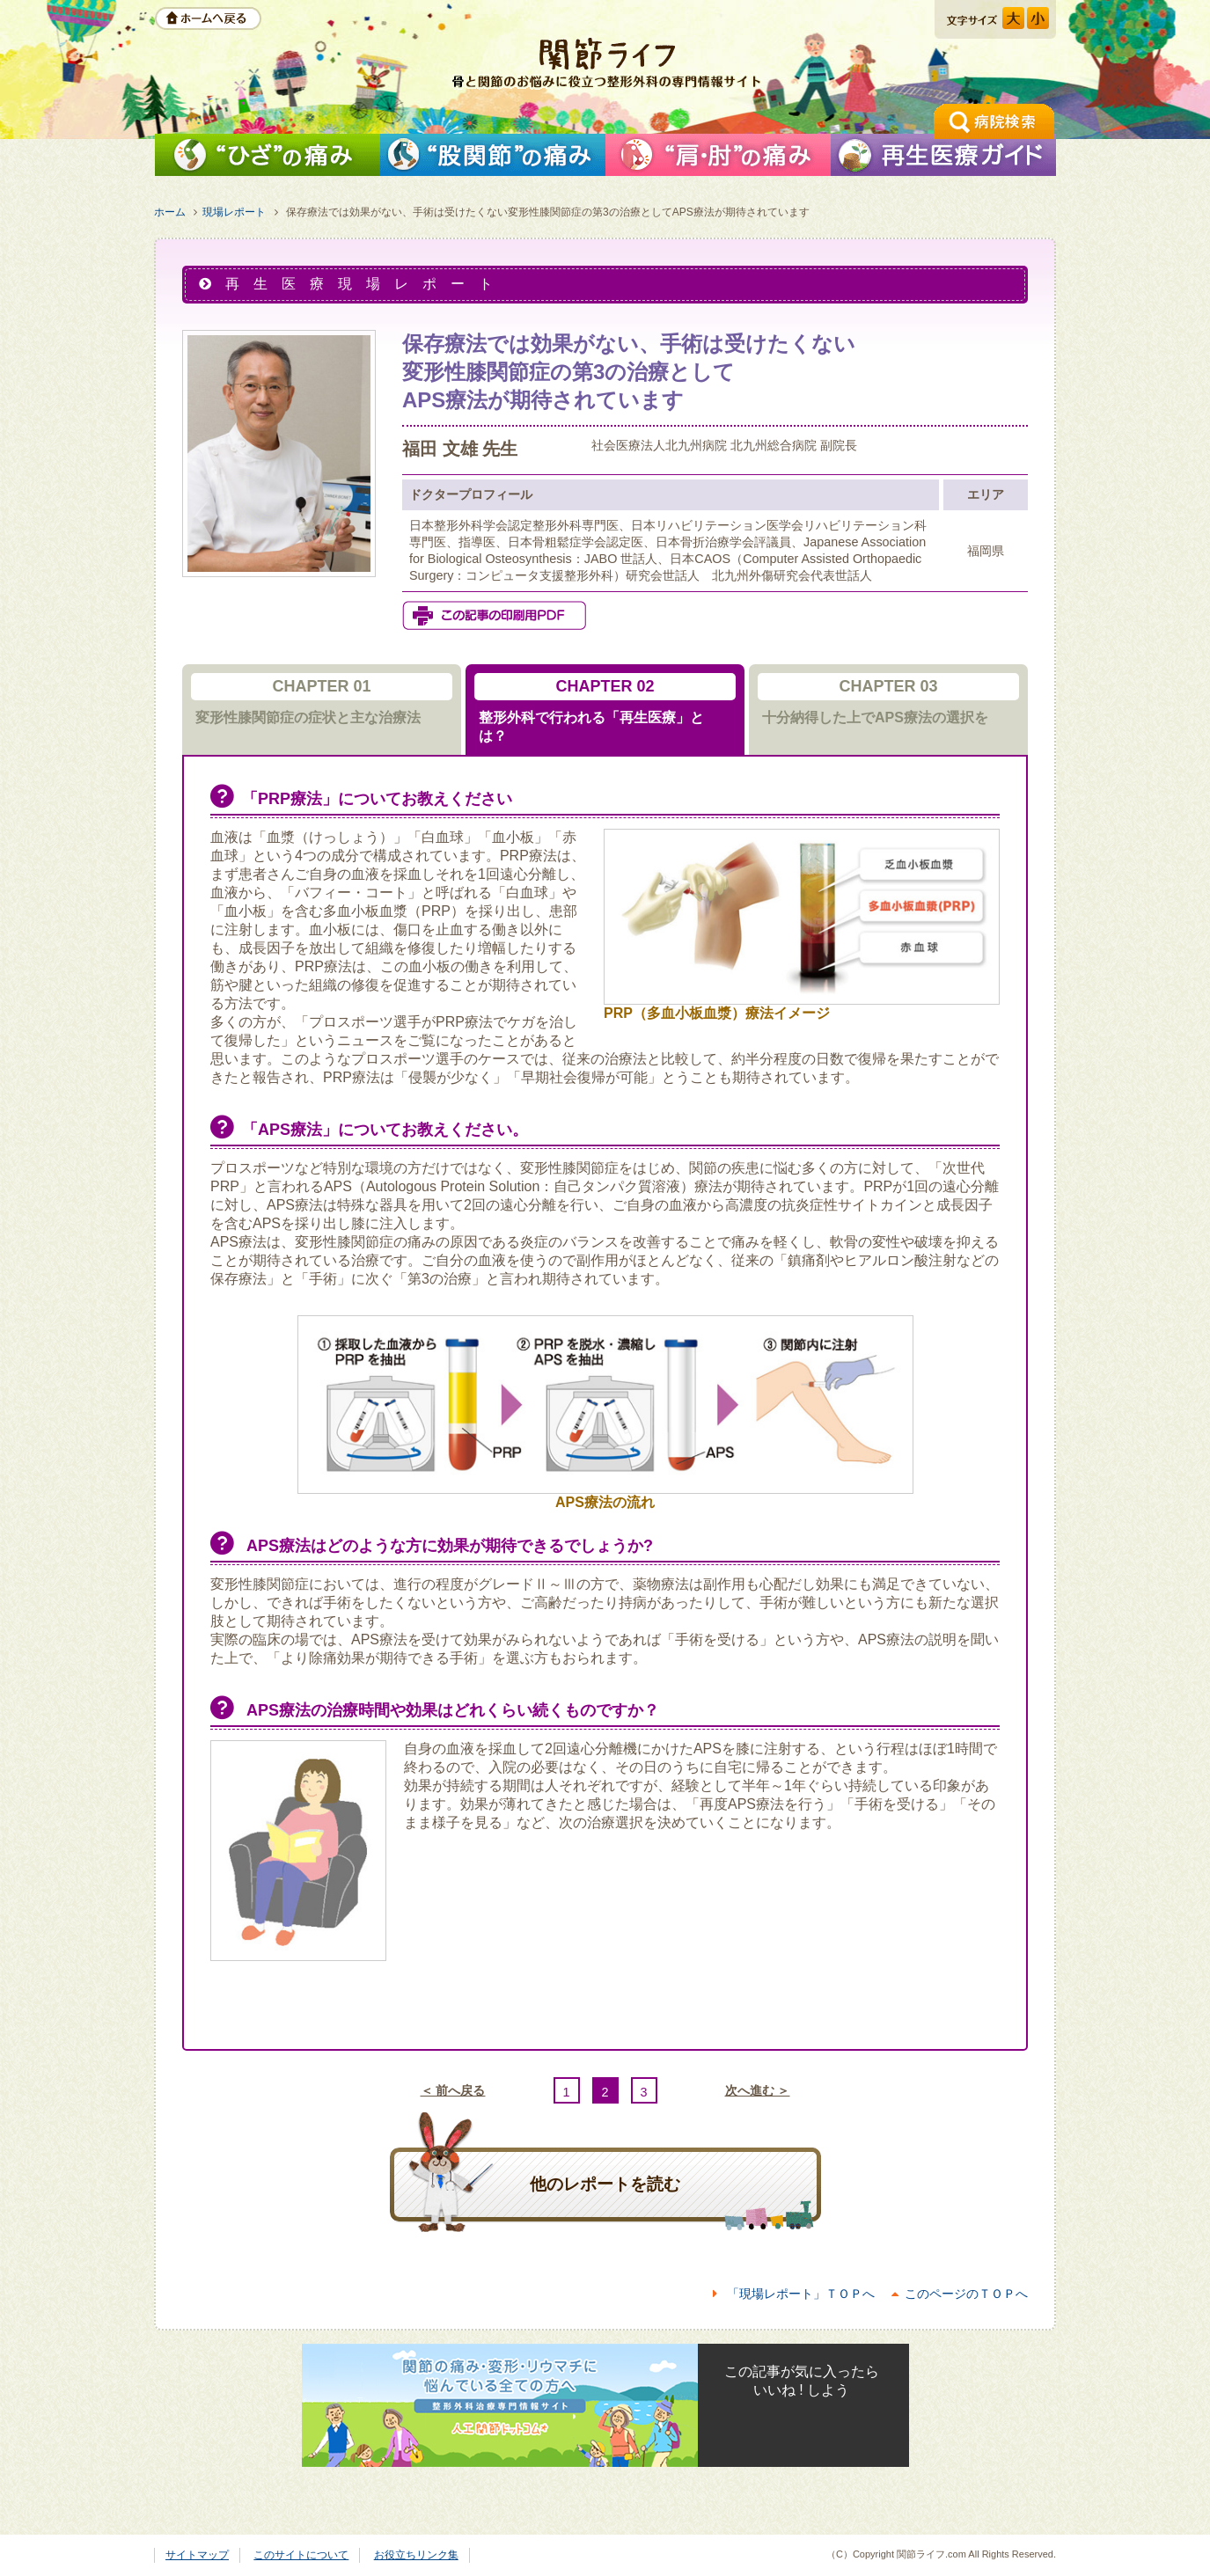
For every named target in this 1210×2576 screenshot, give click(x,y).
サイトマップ (197, 2555)
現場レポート (234, 212)
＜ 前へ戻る (453, 2090)
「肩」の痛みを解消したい (718, 155)
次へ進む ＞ (757, 2090)
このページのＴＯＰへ (966, 2294)
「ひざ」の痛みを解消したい (267, 155)
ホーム (170, 212)
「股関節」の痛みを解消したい (492, 155)
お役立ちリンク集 (416, 2555)
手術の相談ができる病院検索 (994, 121)
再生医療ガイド (943, 155)
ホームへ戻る (208, 18)
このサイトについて (300, 2555)
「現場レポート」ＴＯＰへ (801, 2294)
